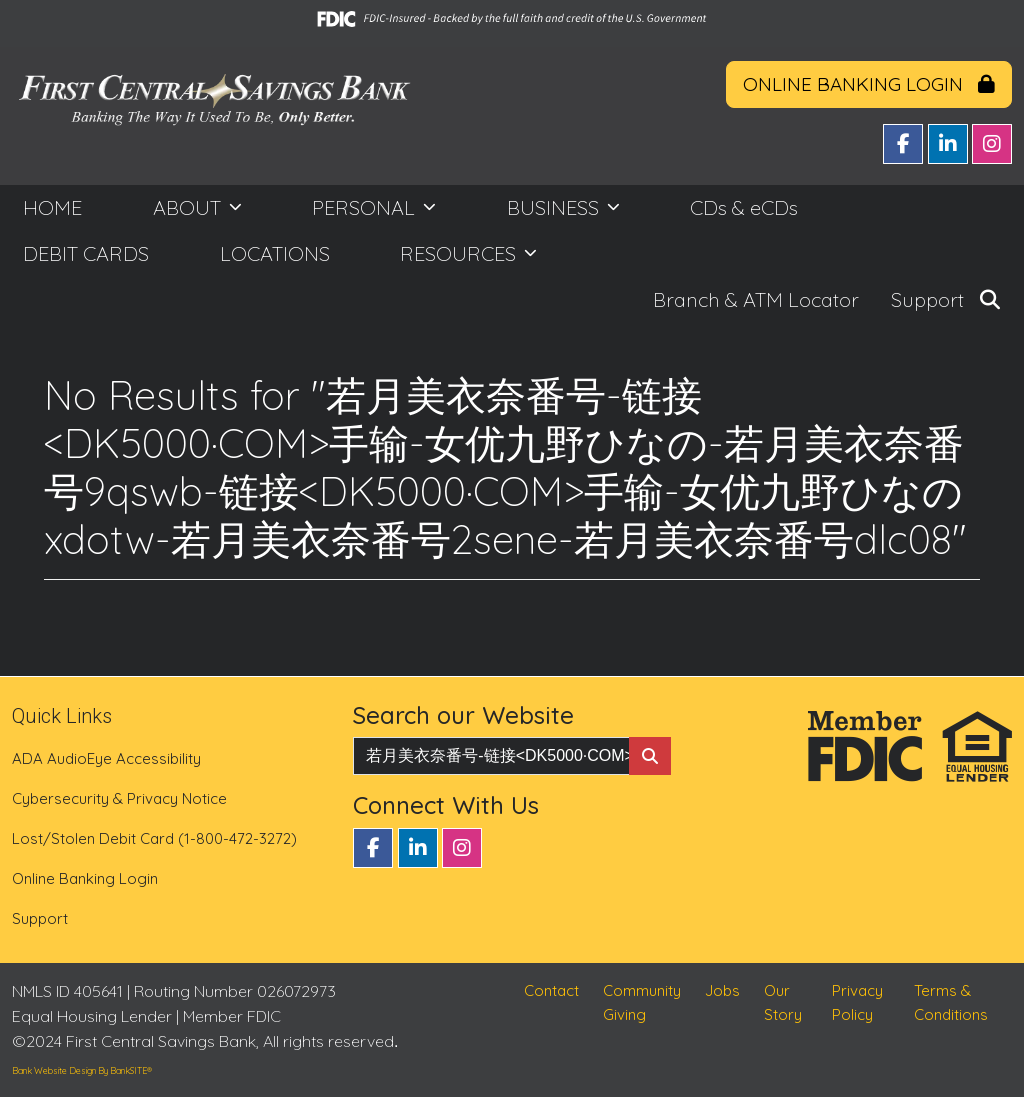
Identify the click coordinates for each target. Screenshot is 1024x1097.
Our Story (783, 1014)
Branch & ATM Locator (756, 299)
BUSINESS (555, 207)
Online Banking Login (85, 878)
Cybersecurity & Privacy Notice (119, 798)
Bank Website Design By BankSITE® (82, 1070)
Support (927, 299)
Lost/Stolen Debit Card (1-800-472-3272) (154, 838)
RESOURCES (460, 253)
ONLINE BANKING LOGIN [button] (869, 84)
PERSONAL (366, 207)
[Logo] (213, 112)
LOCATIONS (275, 253)
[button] (990, 300)
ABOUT (189, 207)
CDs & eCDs (744, 207)
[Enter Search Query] (491, 756)
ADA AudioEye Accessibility (106, 758)
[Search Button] (650, 756)
